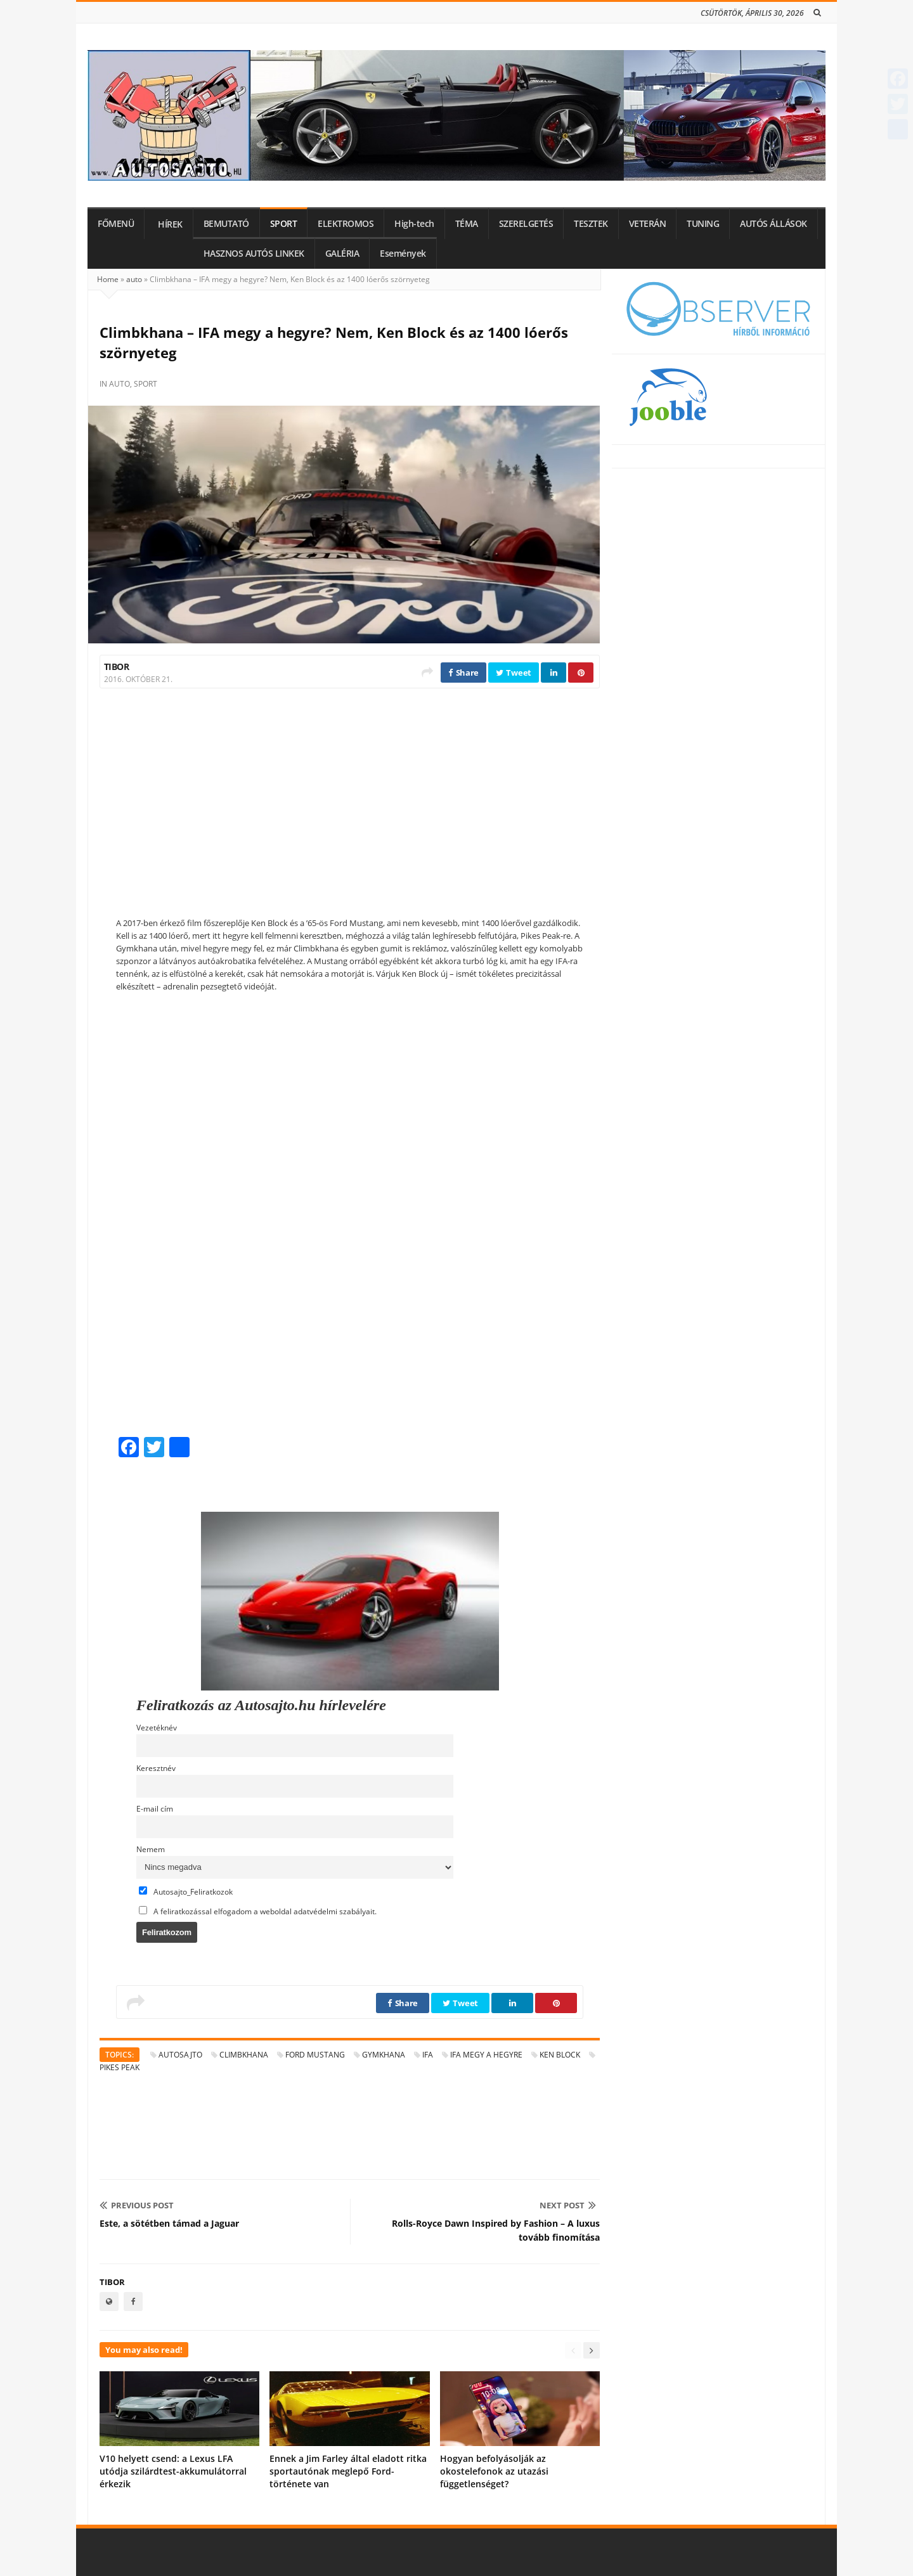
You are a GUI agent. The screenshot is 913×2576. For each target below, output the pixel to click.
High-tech (414, 223)
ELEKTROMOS (345, 223)
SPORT (283, 223)
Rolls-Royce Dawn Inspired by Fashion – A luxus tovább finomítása (496, 2230)
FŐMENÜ (116, 223)
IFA (427, 2054)
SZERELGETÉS (526, 223)
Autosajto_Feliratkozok (186, 1891)
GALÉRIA (342, 253)
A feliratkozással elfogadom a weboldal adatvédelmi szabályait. (258, 1911)
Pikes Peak (119, 2067)
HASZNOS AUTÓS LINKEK (254, 253)
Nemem (150, 1849)
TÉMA (466, 223)
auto (134, 279)
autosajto (180, 2054)
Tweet (513, 672)
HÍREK (170, 224)
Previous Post (137, 2205)
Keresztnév (156, 1768)
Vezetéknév (156, 1727)
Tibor (116, 666)
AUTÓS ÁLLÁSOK (773, 223)
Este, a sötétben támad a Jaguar (169, 2223)
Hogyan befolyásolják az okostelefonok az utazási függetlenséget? (494, 2471)
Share (463, 672)
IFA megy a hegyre (486, 2054)
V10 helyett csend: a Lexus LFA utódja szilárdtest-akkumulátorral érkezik (173, 2471)
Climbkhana (243, 2054)
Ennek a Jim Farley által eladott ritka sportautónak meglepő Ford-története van (348, 2471)
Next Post (568, 2205)
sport (145, 383)
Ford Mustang (315, 2054)
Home (108, 279)
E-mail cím (154, 1808)
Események (403, 253)
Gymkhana (383, 2054)
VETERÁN (647, 223)
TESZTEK (591, 223)
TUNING (703, 223)
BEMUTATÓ (226, 223)
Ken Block (560, 2054)
